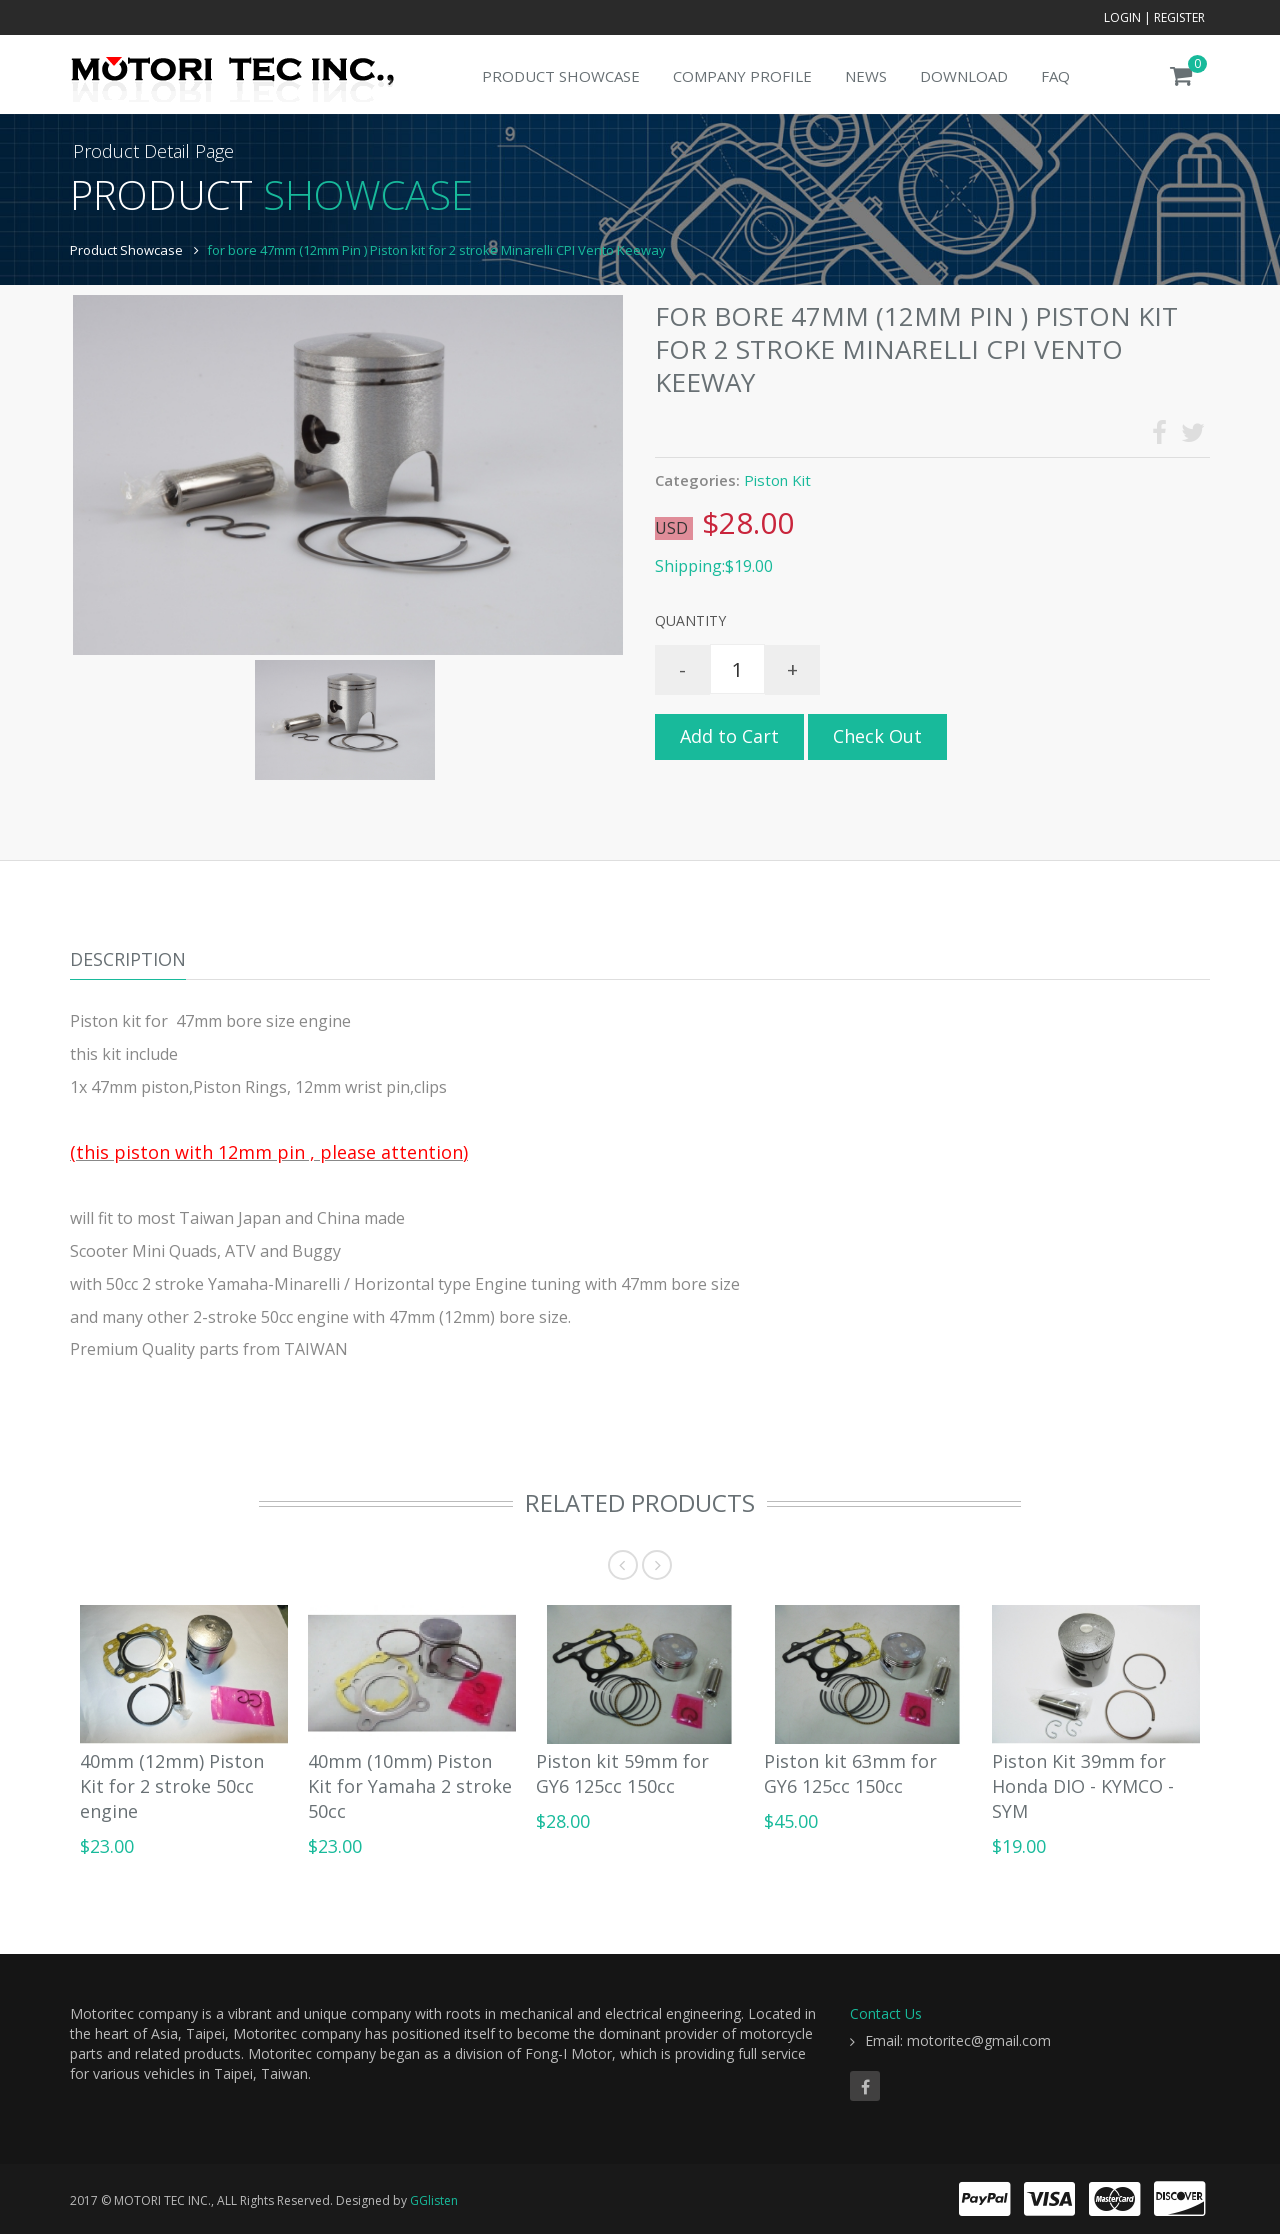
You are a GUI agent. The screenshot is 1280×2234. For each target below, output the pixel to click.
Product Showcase (561, 76)
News (866, 76)
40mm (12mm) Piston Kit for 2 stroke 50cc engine (172, 1786)
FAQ (1055, 76)
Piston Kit (777, 480)
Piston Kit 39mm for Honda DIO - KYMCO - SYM (1083, 1786)
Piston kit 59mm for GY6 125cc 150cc (622, 1773)
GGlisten (434, 2200)
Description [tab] (128, 959)
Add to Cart (729, 736)
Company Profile (742, 76)
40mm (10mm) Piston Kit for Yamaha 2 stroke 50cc (410, 1786)
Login (1122, 17)
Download (964, 76)
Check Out (877, 736)
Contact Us (886, 2013)
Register (1179, 17)
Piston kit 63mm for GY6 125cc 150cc (850, 1773)
